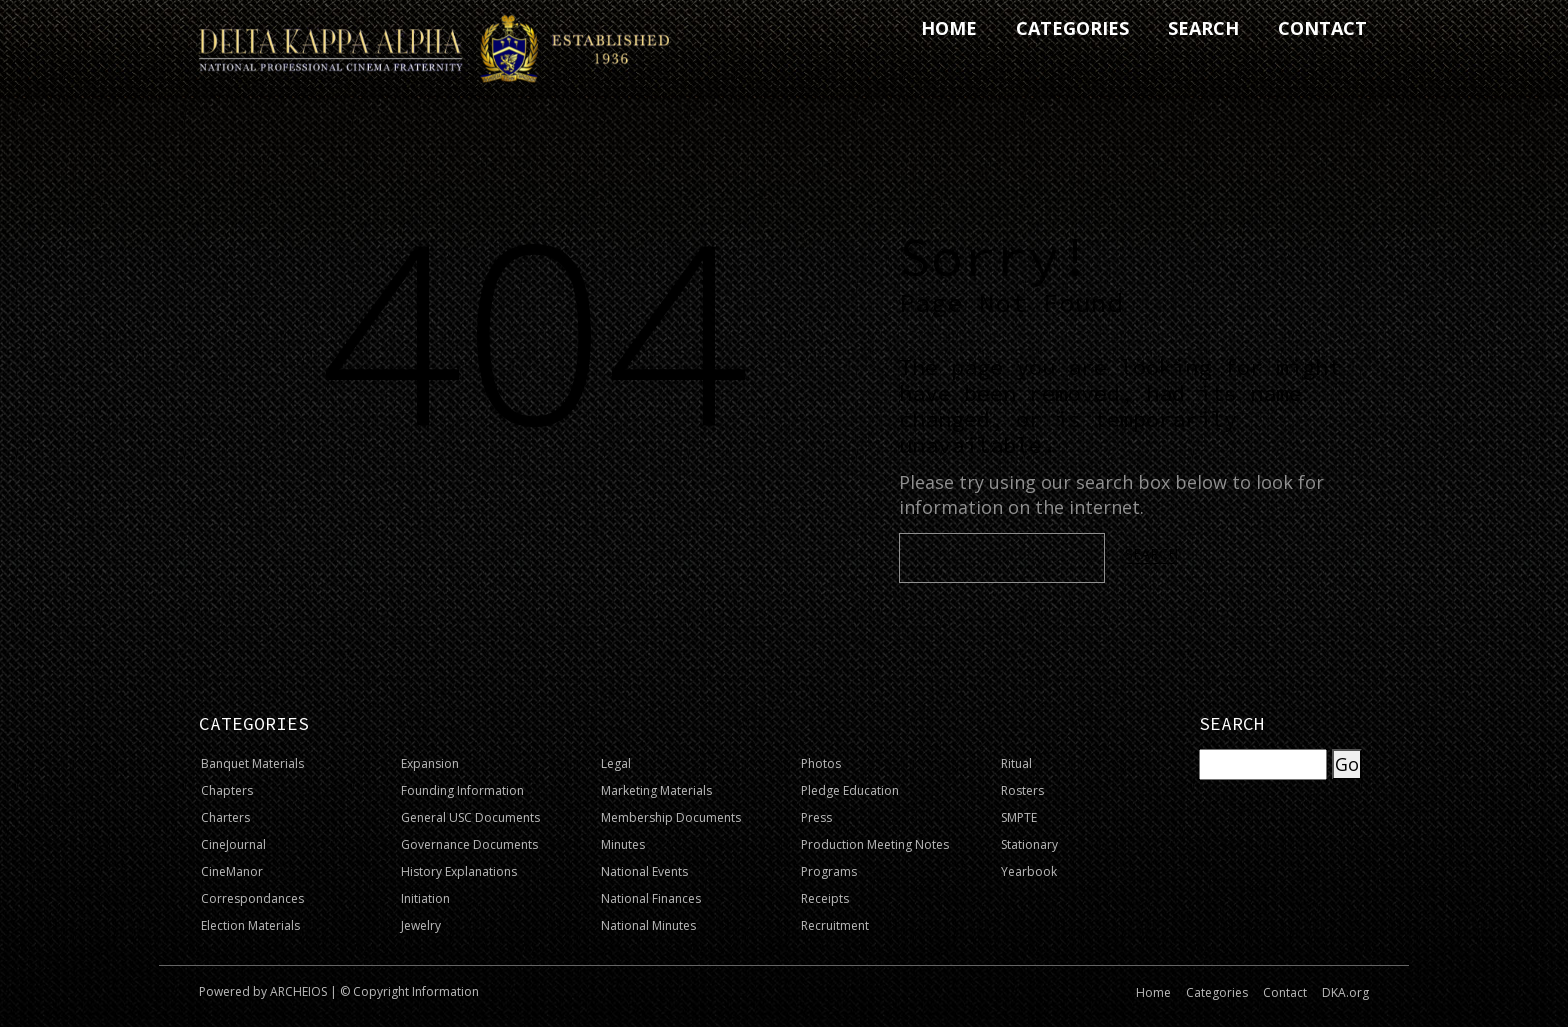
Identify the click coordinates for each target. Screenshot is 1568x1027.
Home (1153, 992)
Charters (225, 817)
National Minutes (648, 925)
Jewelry (421, 925)
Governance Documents (469, 844)
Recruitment (835, 925)
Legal (616, 763)
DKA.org (1345, 992)
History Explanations (459, 871)
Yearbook (1029, 871)
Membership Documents (671, 817)
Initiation (425, 898)
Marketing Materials (656, 790)
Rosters (1022, 790)
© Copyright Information (409, 991)
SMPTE (1019, 817)
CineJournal (233, 844)
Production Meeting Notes (875, 844)
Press (816, 817)
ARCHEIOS (298, 991)
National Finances (651, 898)
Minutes (623, 844)
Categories (1217, 992)
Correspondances (252, 898)
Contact (1285, 992)
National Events (644, 871)
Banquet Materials (252, 763)
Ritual (1016, 763)
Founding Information (462, 790)
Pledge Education (850, 790)
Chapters (227, 790)
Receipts (825, 898)
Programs (829, 871)
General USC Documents (470, 817)
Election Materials (250, 925)
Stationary (1029, 844)
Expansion (430, 763)
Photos (821, 763)
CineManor (232, 871)
